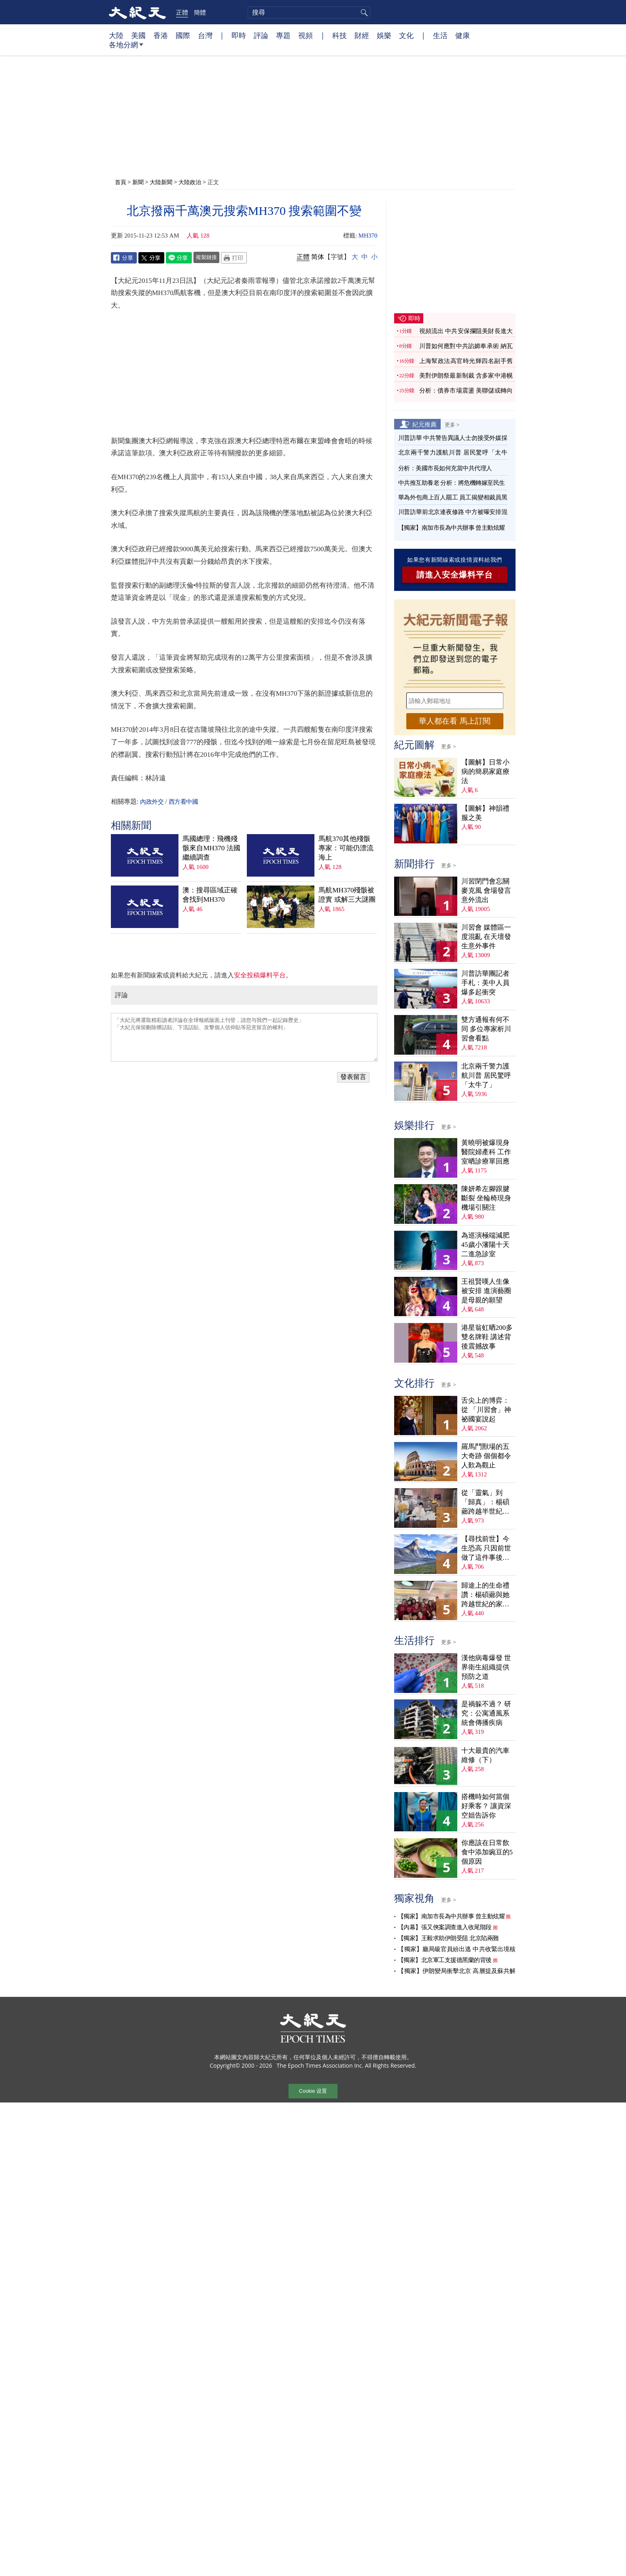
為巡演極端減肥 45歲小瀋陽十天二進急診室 (485, 1245)
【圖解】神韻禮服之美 (485, 813)
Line (179, 257)
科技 (339, 35)
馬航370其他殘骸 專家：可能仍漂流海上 (345, 848)
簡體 (200, 12)
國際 (183, 35)
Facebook (124, 257)
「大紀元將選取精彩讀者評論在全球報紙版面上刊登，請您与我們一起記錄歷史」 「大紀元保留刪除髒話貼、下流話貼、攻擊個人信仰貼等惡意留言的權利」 (244, 1037)
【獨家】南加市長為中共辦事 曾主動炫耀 (451, 528)
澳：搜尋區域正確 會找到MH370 (210, 894)
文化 (406, 35)
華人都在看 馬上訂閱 (454, 721)
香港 (160, 35)
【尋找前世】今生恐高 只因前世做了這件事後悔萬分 (486, 1548)
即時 (238, 35)
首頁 (120, 182)
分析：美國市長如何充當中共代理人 (445, 468)
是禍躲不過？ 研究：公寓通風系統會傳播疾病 (486, 1713)
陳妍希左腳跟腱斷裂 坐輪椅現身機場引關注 (486, 1198)
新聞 (138, 182)
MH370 (368, 235)
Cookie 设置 (313, 2091)
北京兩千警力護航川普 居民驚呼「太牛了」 (486, 1075)
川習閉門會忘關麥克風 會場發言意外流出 (486, 890)
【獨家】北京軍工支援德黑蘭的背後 (445, 1960)
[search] (309, 12)
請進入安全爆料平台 (454, 574)
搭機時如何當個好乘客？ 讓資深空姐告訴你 (486, 1806)
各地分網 (126, 48)
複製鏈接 (206, 257)
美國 (138, 35)
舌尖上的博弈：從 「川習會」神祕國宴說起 (486, 1410)
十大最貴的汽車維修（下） (485, 1755)
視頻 (305, 35)
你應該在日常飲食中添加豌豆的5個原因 (487, 1852)
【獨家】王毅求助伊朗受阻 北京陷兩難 (448, 1938)
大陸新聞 (161, 182)
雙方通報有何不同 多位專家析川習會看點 (486, 1029)
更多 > (452, 424)
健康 (462, 35)
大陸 (116, 35)
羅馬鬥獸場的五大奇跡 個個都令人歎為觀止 (486, 1456)
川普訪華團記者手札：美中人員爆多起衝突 (485, 983)
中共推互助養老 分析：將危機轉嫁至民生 (451, 483)
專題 (283, 35)
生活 (440, 35)
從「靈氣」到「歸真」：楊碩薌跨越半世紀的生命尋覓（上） (485, 1502)
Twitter (151, 257)
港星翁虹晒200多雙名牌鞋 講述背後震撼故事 (487, 1337)
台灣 (205, 35)
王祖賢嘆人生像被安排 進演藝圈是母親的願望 (486, 1291)
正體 (182, 12)
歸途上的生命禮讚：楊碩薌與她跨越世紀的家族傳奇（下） (485, 1595)
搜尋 (363, 12)
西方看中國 (183, 801)
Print (234, 257)
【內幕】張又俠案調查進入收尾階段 (445, 1927)
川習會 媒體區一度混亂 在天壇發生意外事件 (486, 937)
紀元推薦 (424, 424)
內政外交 (151, 801)
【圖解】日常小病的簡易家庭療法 (485, 771)
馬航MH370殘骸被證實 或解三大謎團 (346, 894)
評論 (261, 35)
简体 (317, 256)
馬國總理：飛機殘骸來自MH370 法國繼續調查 (211, 848)
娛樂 (384, 35)
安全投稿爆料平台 (260, 975)
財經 (361, 35)
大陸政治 (189, 182)
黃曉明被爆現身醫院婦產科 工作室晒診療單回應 (486, 1152)
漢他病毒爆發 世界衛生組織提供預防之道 (486, 1667)
